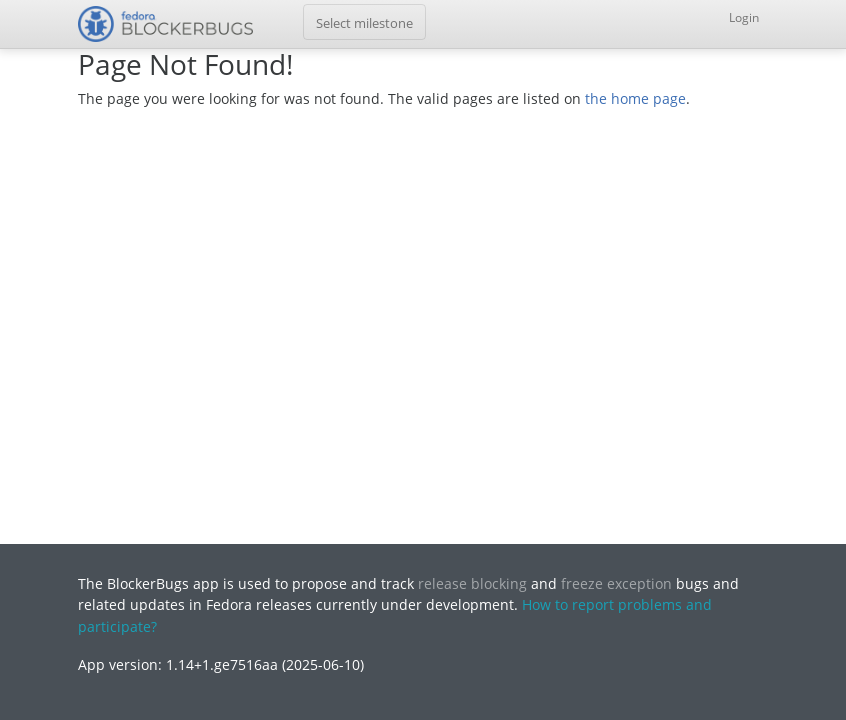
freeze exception (616, 583)
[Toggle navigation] (364, 22)
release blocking (472, 583)
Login (744, 17)
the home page (635, 98)
